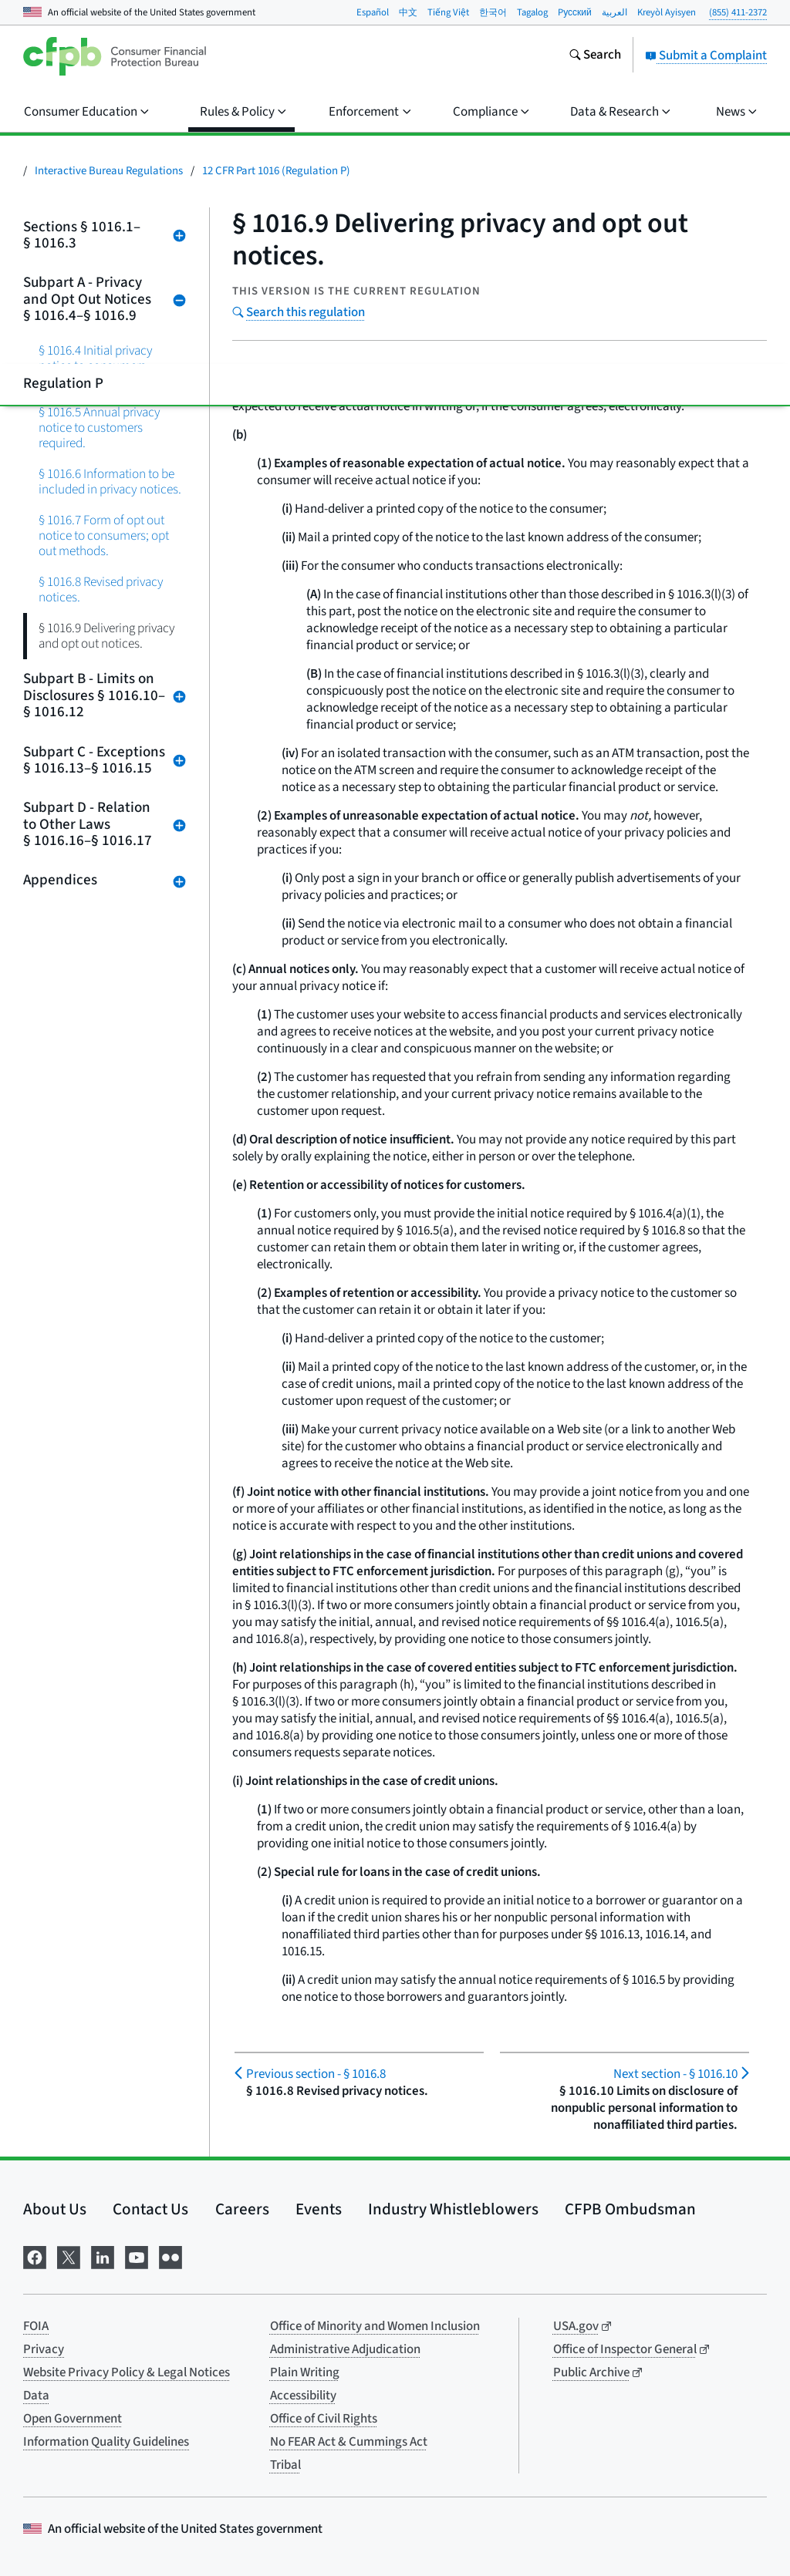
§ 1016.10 (675, 2074)
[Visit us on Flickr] (170, 2255)
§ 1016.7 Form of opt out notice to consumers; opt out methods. (104, 535)
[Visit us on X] (68, 2255)
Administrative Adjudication (345, 2349)
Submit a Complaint (706, 55)
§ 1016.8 (316, 2074)
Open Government (72, 2418)
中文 (408, 12)
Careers (242, 2209)
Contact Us (150, 2209)
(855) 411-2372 (738, 12)
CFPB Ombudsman (630, 2209)
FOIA (36, 2326)
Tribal (285, 2465)
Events (318, 2209)
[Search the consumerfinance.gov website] (595, 56)
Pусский (575, 12)
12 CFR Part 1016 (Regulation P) (276, 170)
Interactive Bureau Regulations (109, 170)
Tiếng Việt (448, 12)
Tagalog (532, 12)
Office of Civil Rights (323, 2418)
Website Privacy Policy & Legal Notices (126, 2372)
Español (372, 12)
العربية (614, 12)
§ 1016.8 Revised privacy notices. (101, 589)
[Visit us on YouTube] (136, 2255)
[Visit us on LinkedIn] (102, 2255)
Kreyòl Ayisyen (666, 12)
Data (36, 2395)
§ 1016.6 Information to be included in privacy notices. (110, 481)
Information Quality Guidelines (106, 2442)
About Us (54, 2209)
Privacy (43, 2349)
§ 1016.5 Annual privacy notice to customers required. (99, 427)
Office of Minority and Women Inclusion (375, 2326)
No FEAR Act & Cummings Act (348, 2442)
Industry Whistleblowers (453, 2209)
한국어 (493, 12)
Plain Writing (304, 2372)
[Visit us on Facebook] (34, 2255)
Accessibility (303, 2395)
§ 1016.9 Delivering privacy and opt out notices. (107, 635)
